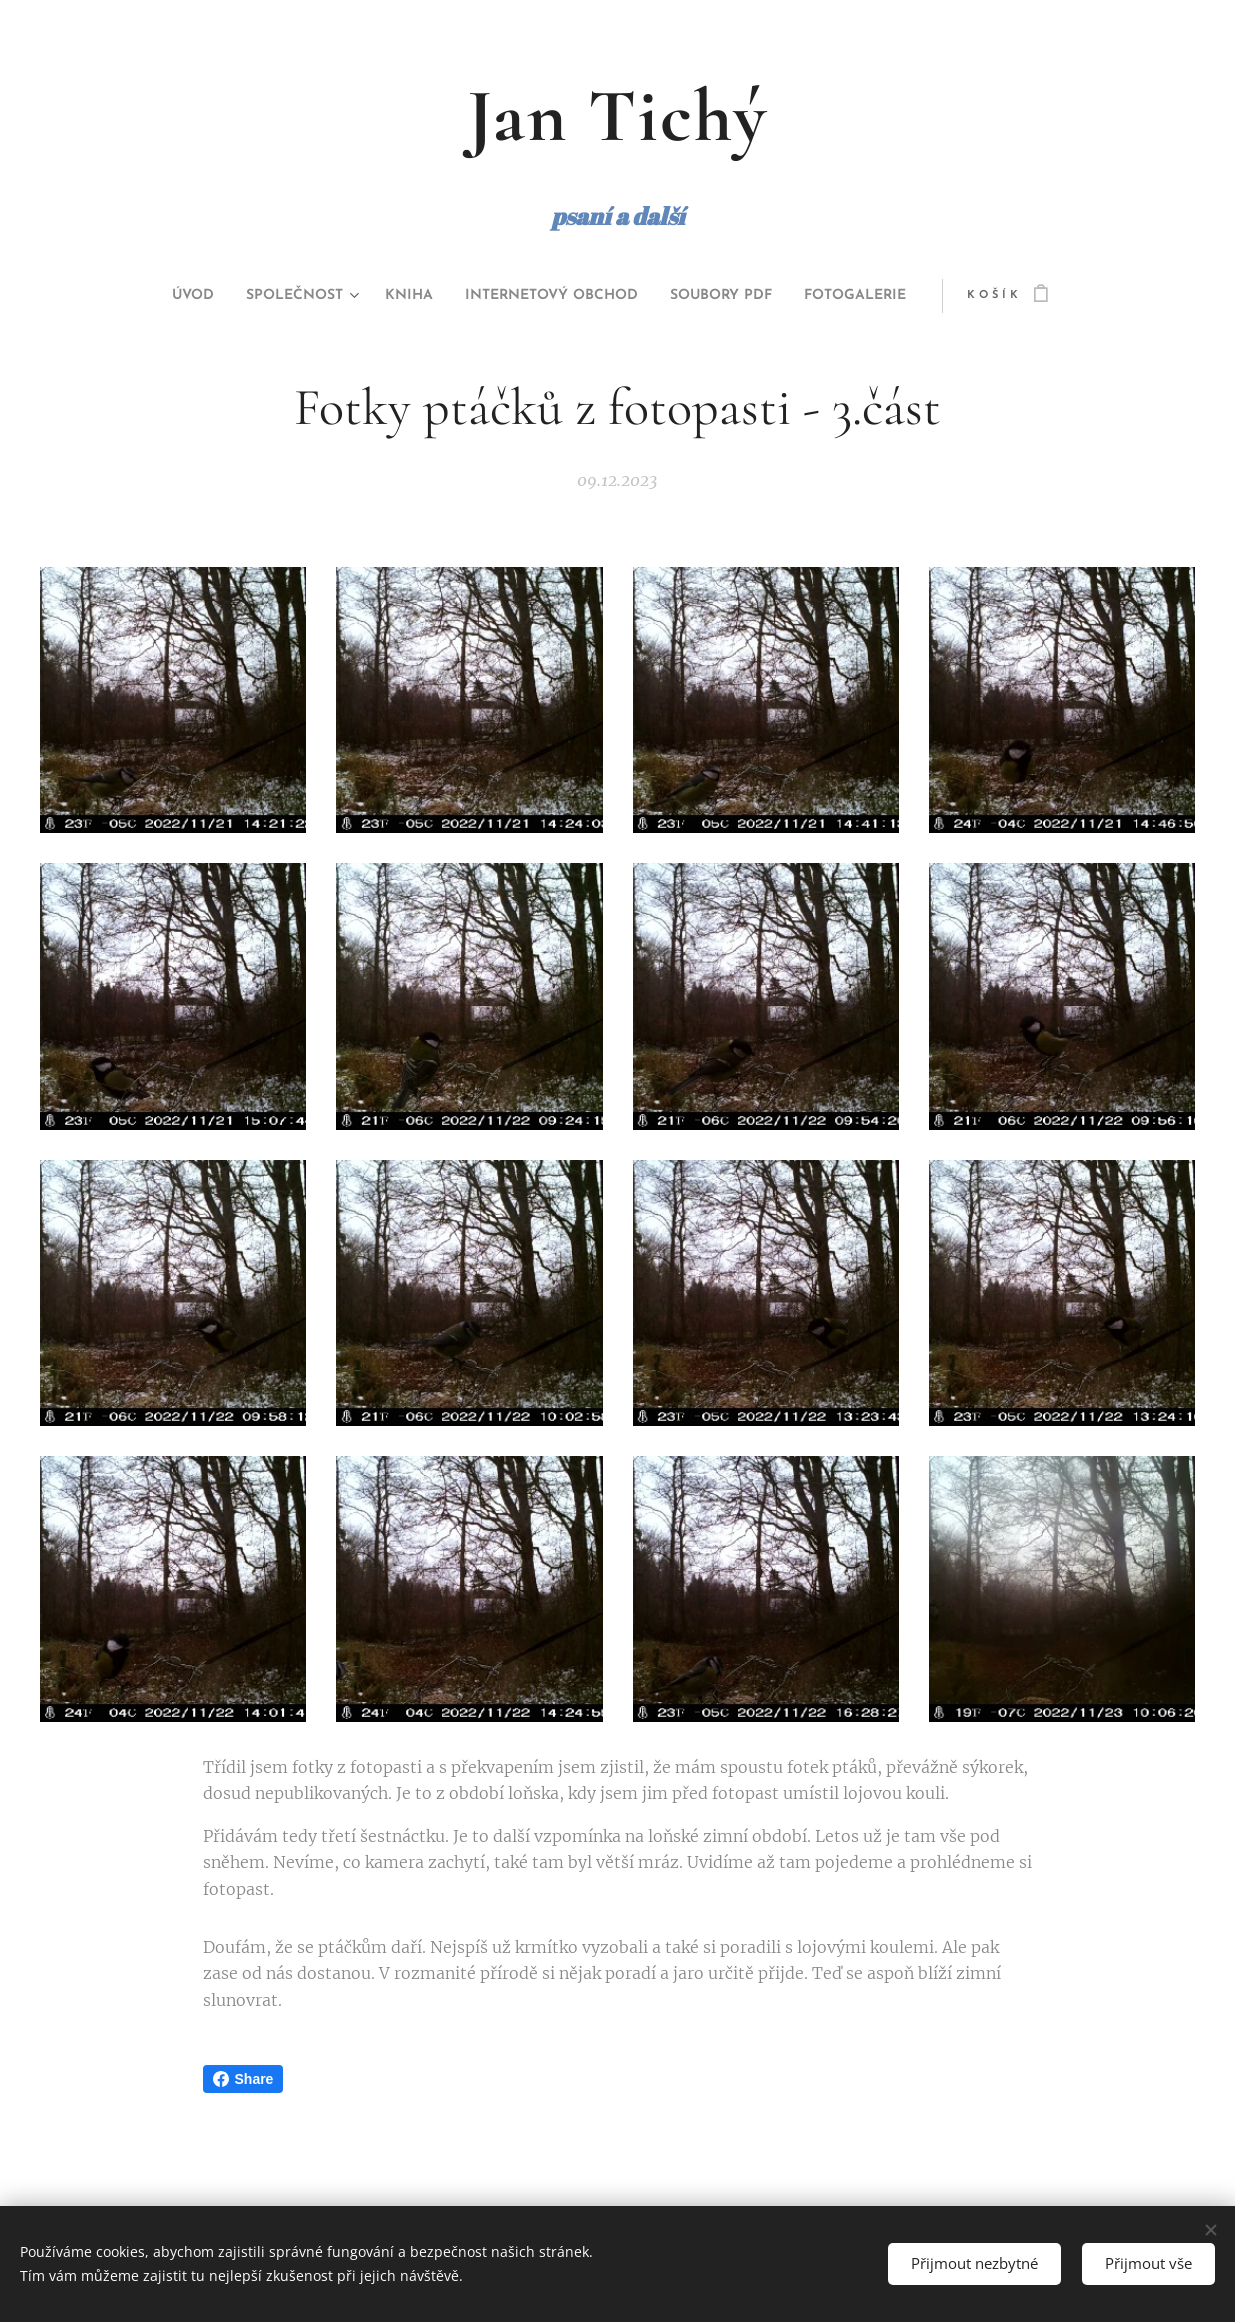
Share (243, 2079)
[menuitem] (151, 296)
